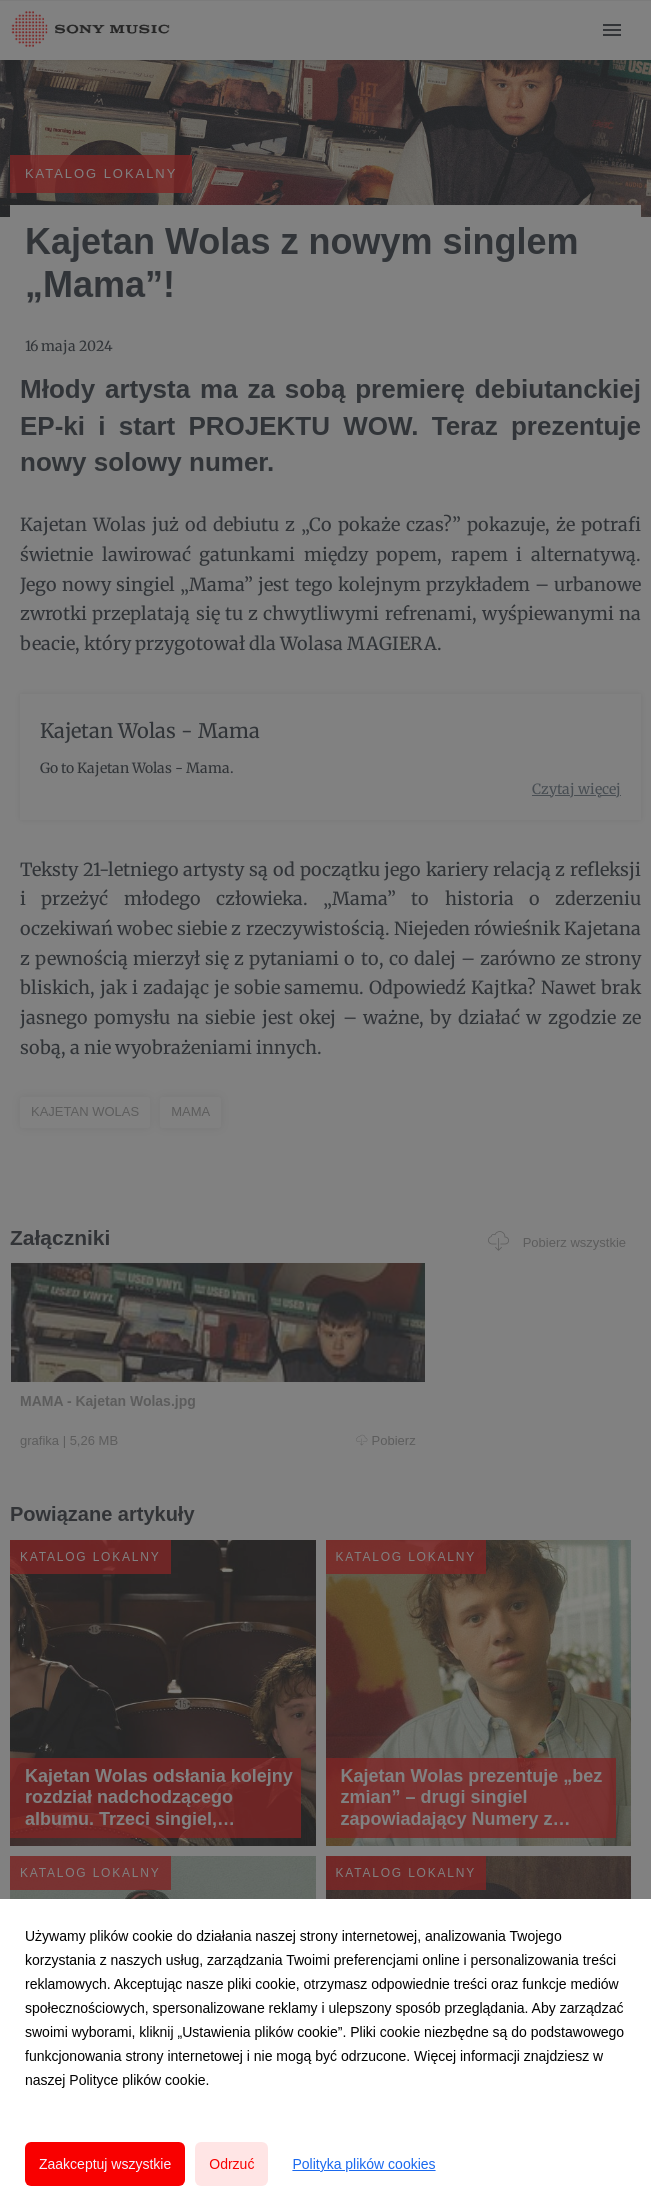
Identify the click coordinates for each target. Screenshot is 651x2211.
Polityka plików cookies (363, 2164)
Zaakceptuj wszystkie (105, 2164)
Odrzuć (231, 2164)
